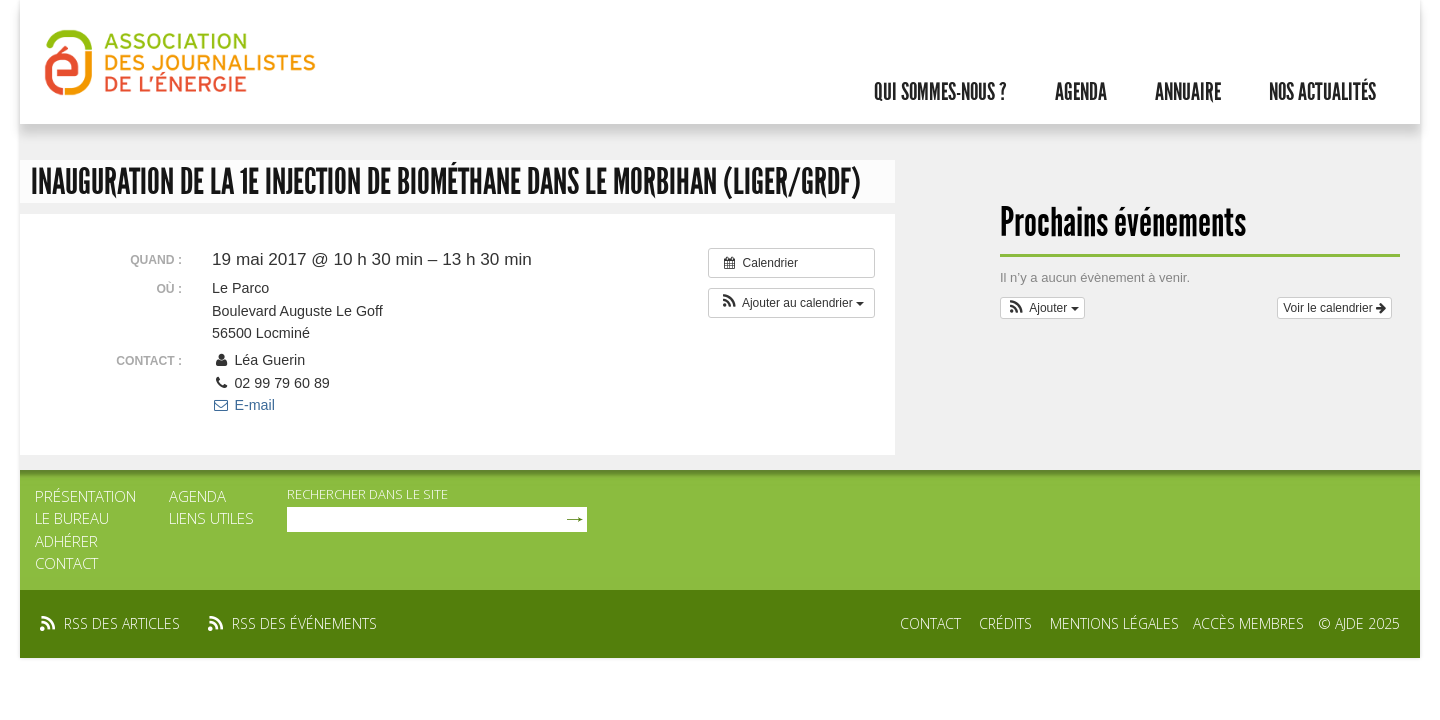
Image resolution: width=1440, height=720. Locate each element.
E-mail (243, 405)
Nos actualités (1322, 92)
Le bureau (72, 518)
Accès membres (1248, 623)
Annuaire (1188, 92)
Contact (66, 563)
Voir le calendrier (1334, 308)
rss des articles (122, 623)
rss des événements (304, 623)
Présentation (85, 496)
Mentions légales (1114, 623)
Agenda (1081, 92)
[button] (791, 303)
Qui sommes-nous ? (940, 92)
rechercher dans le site (367, 494)
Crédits (1005, 623)
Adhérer (66, 541)
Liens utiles (211, 518)
